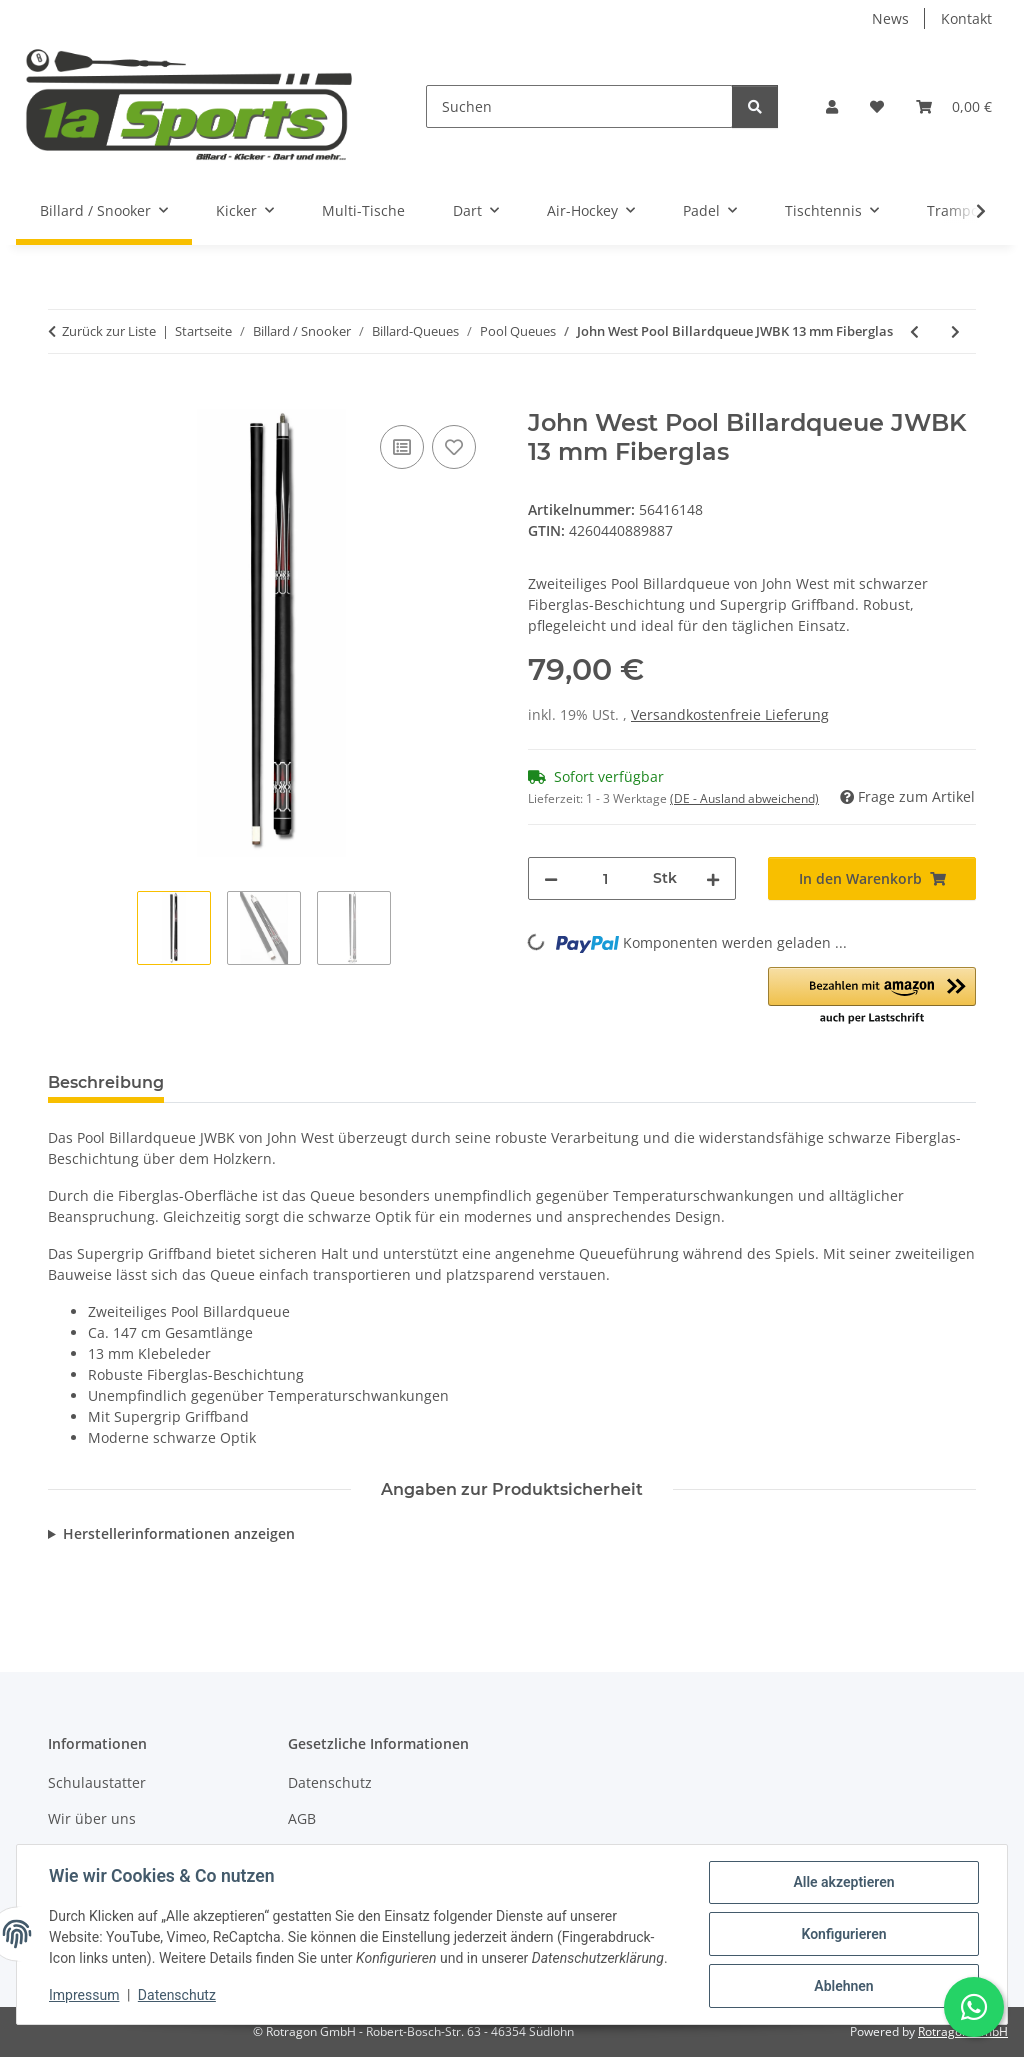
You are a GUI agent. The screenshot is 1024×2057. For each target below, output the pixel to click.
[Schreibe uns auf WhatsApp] (974, 2007)
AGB (302, 1818)
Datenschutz (177, 1995)
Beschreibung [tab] (106, 1082)
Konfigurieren (843, 1934)
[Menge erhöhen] (713, 878)
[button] (832, 106)
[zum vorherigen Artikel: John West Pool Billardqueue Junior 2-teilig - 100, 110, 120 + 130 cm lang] (914, 331)
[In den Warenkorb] (64, 398)
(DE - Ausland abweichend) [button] (744, 798)
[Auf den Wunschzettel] (454, 447)
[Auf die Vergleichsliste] (402, 447)
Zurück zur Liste (109, 331)
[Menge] (605, 878)
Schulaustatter (97, 1782)
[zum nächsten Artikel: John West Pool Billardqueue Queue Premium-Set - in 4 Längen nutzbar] (955, 331)
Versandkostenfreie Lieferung (730, 714)
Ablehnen (843, 1986)
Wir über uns (92, 1818)
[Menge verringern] (551, 878)
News (890, 18)
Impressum (84, 1995)
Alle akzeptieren (843, 1882)
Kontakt (966, 18)
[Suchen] (579, 106)
